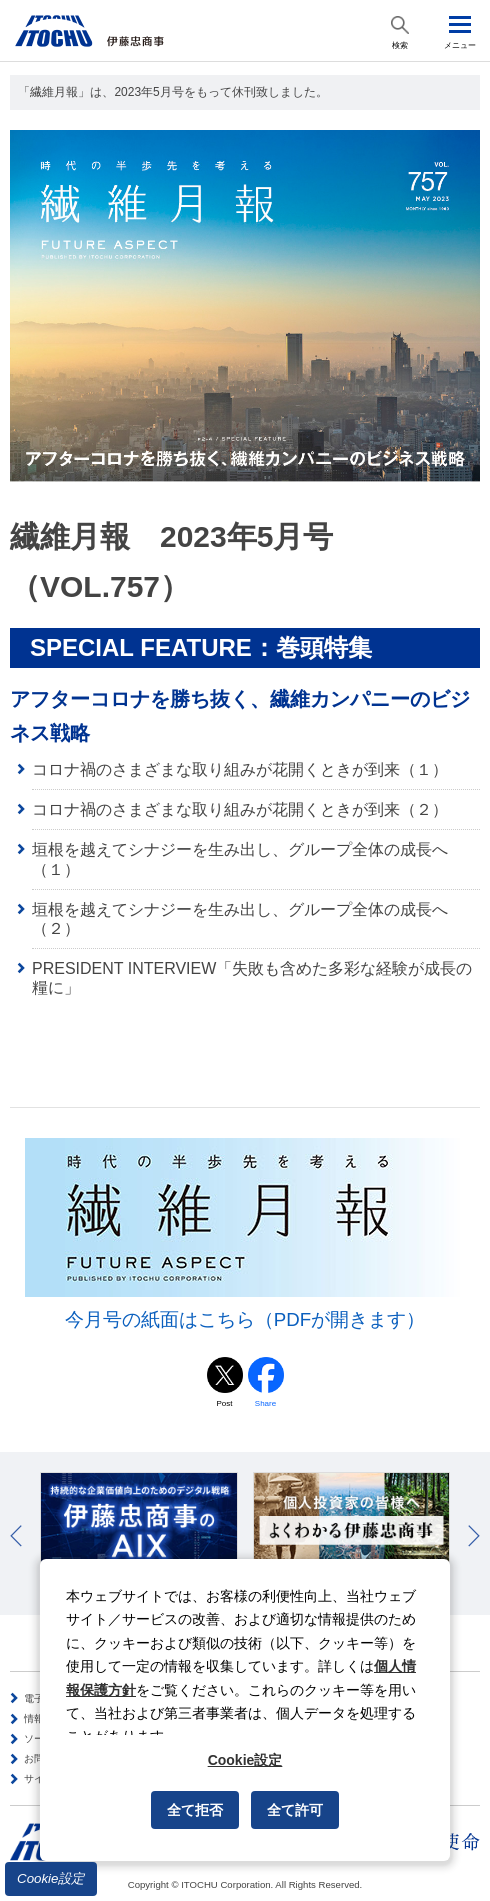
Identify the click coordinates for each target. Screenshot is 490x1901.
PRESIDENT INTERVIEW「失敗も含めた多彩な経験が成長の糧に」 (252, 978)
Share (265, 1403)
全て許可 (295, 1810)
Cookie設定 (51, 1878)
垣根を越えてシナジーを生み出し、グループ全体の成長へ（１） (240, 859)
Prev (16, 1536)
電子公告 (44, 1698)
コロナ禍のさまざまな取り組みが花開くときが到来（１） (240, 769)
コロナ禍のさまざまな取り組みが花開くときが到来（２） (240, 809)
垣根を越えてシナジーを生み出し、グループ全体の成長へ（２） (240, 919)
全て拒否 (195, 1810)
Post (224, 1403)
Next (474, 1536)
